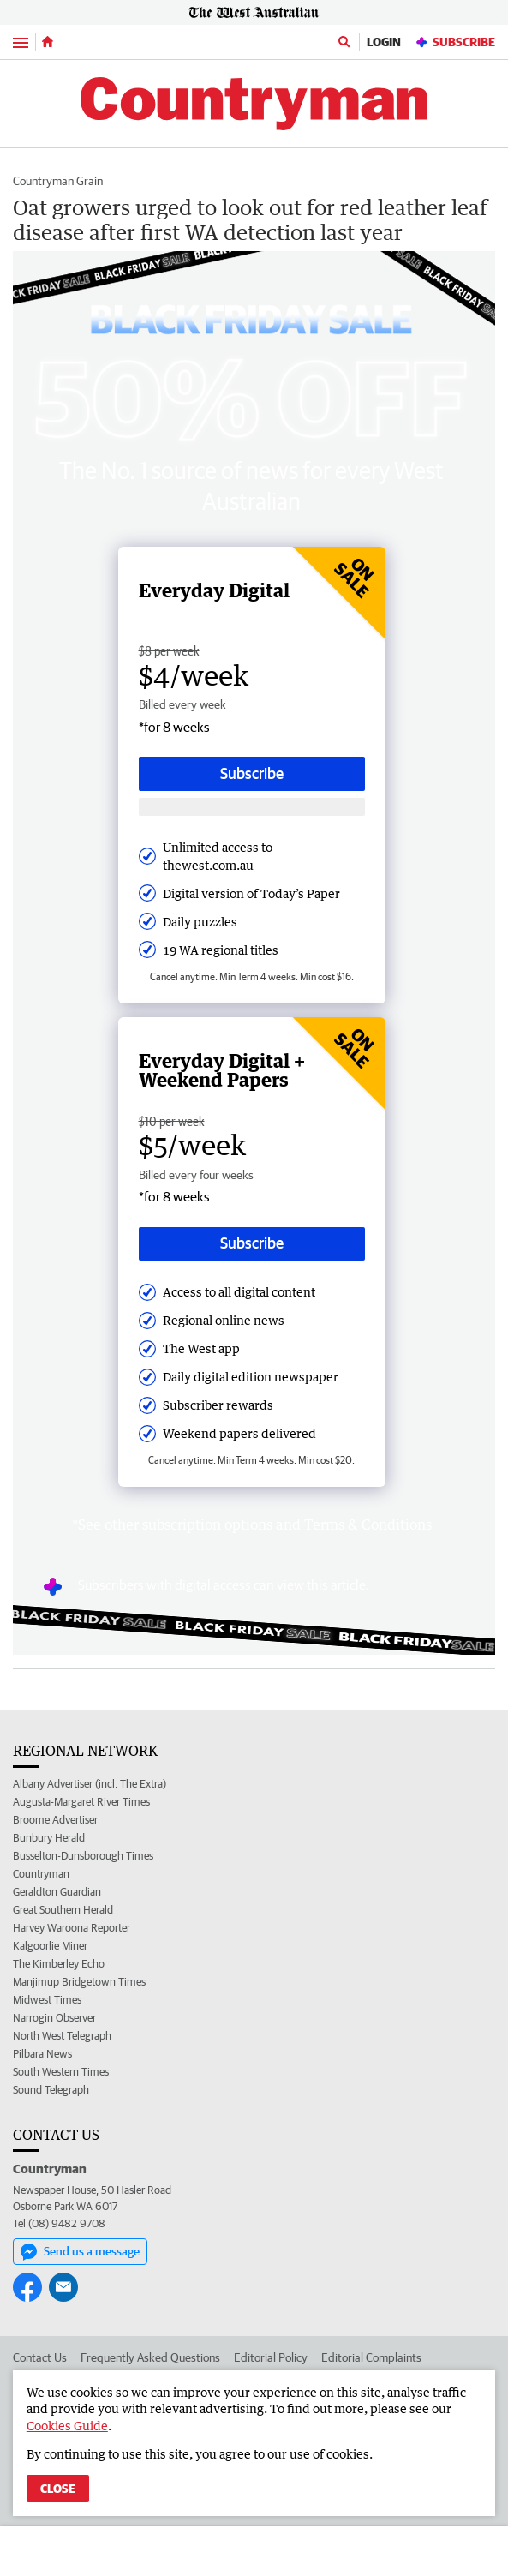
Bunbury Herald (49, 1837)
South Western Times (61, 2071)
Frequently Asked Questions (150, 2357)
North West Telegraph (62, 2035)
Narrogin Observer (54, 2017)
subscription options (207, 1524)
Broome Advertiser (55, 1819)
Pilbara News (42, 2053)
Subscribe (455, 42)
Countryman (41, 1873)
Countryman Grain (58, 181)
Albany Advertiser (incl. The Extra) (89, 1783)
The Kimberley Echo (59, 1963)
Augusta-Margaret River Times (81, 1801)
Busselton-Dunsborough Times (83, 1855)
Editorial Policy (271, 2357)
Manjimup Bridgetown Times (79, 1981)
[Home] (47, 42)
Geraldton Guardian (57, 1891)
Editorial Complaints (371, 2357)
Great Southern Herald (63, 1909)
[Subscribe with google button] (252, 807)
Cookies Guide (67, 2425)
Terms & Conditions (368, 1524)
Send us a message (80, 2252)
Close (57, 2488)
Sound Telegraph (51, 2089)
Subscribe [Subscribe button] (252, 773)
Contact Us (40, 2357)
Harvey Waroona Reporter (71, 1927)
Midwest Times (47, 1999)
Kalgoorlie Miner (50, 1945)
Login (384, 42)
